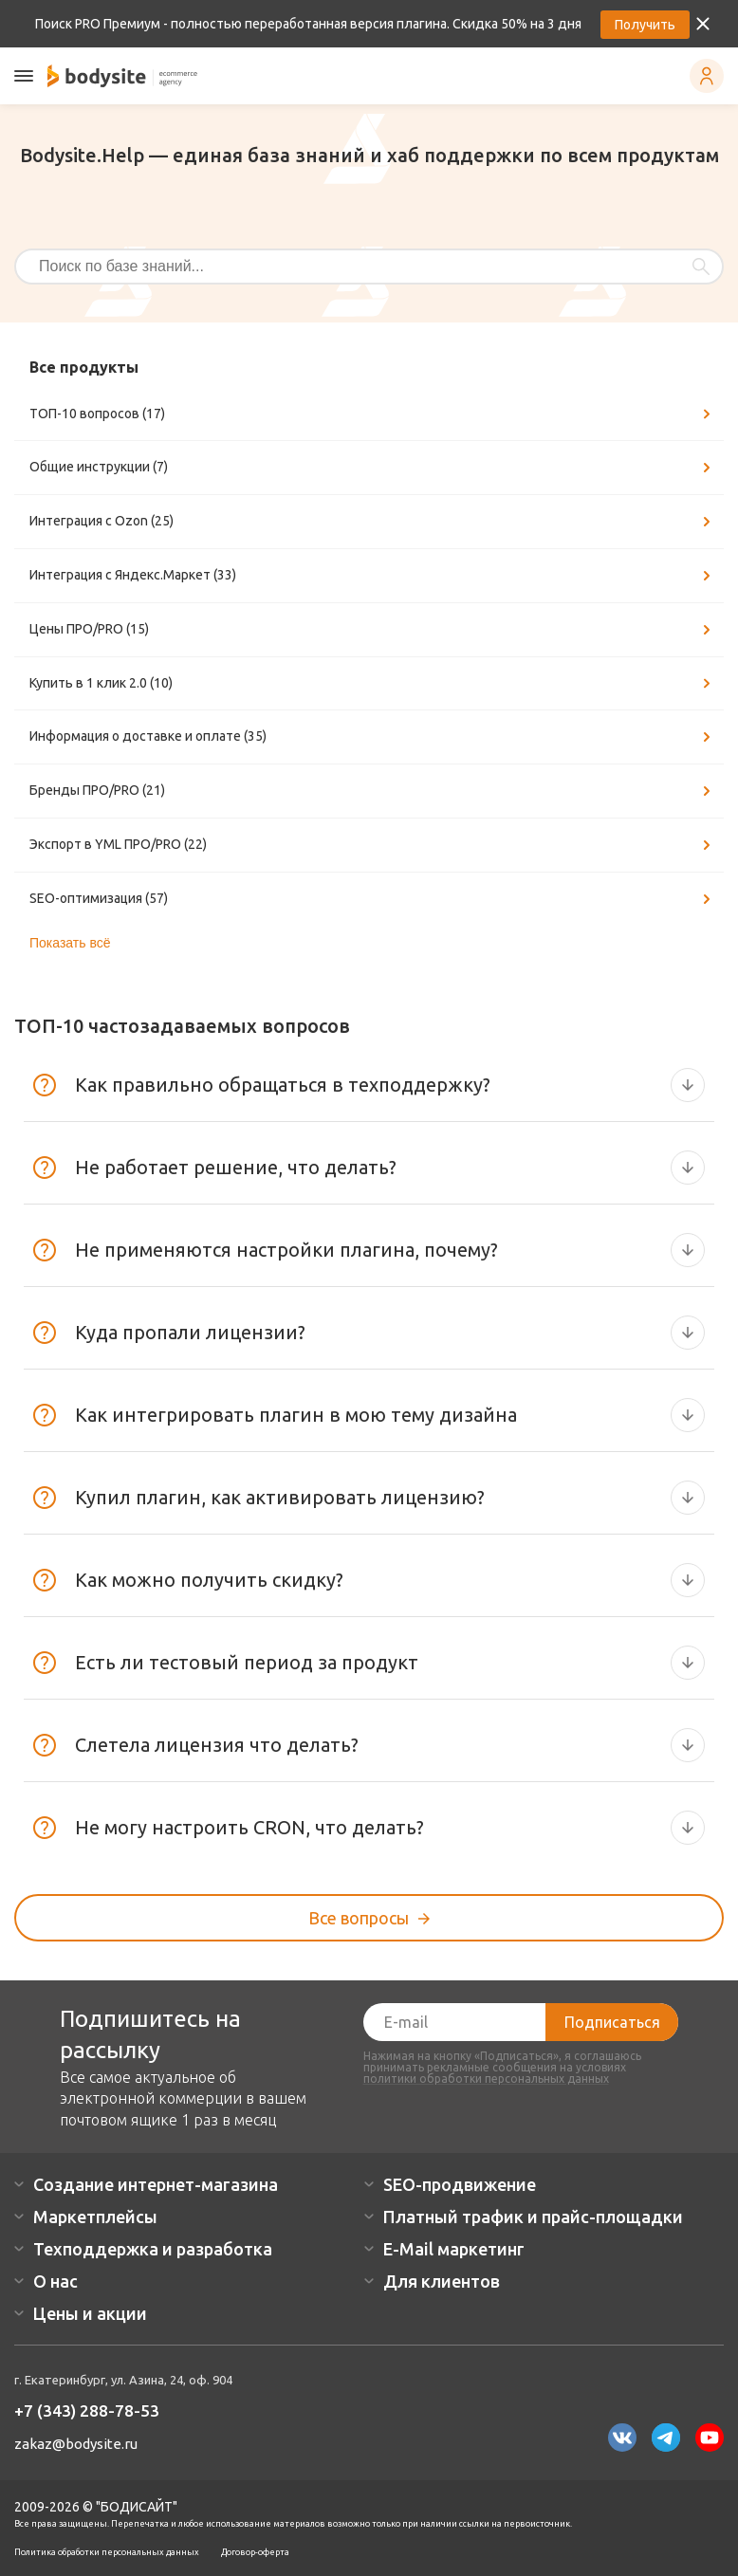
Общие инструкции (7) (372, 467)
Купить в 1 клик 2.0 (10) (372, 683)
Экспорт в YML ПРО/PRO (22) (372, 845)
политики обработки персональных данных (486, 2078)
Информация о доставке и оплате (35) (372, 737)
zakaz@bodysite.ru (76, 2444)
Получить (645, 24)
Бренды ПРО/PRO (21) (372, 791)
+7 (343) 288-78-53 (86, 2410)
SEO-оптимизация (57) (372, 899)
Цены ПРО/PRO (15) (372, 629)
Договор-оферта (255, 2552)
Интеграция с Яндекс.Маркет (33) (372, 575)
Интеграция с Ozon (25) (372, 521)
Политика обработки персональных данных (106, 2552)
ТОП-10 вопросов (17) (372, 414)
